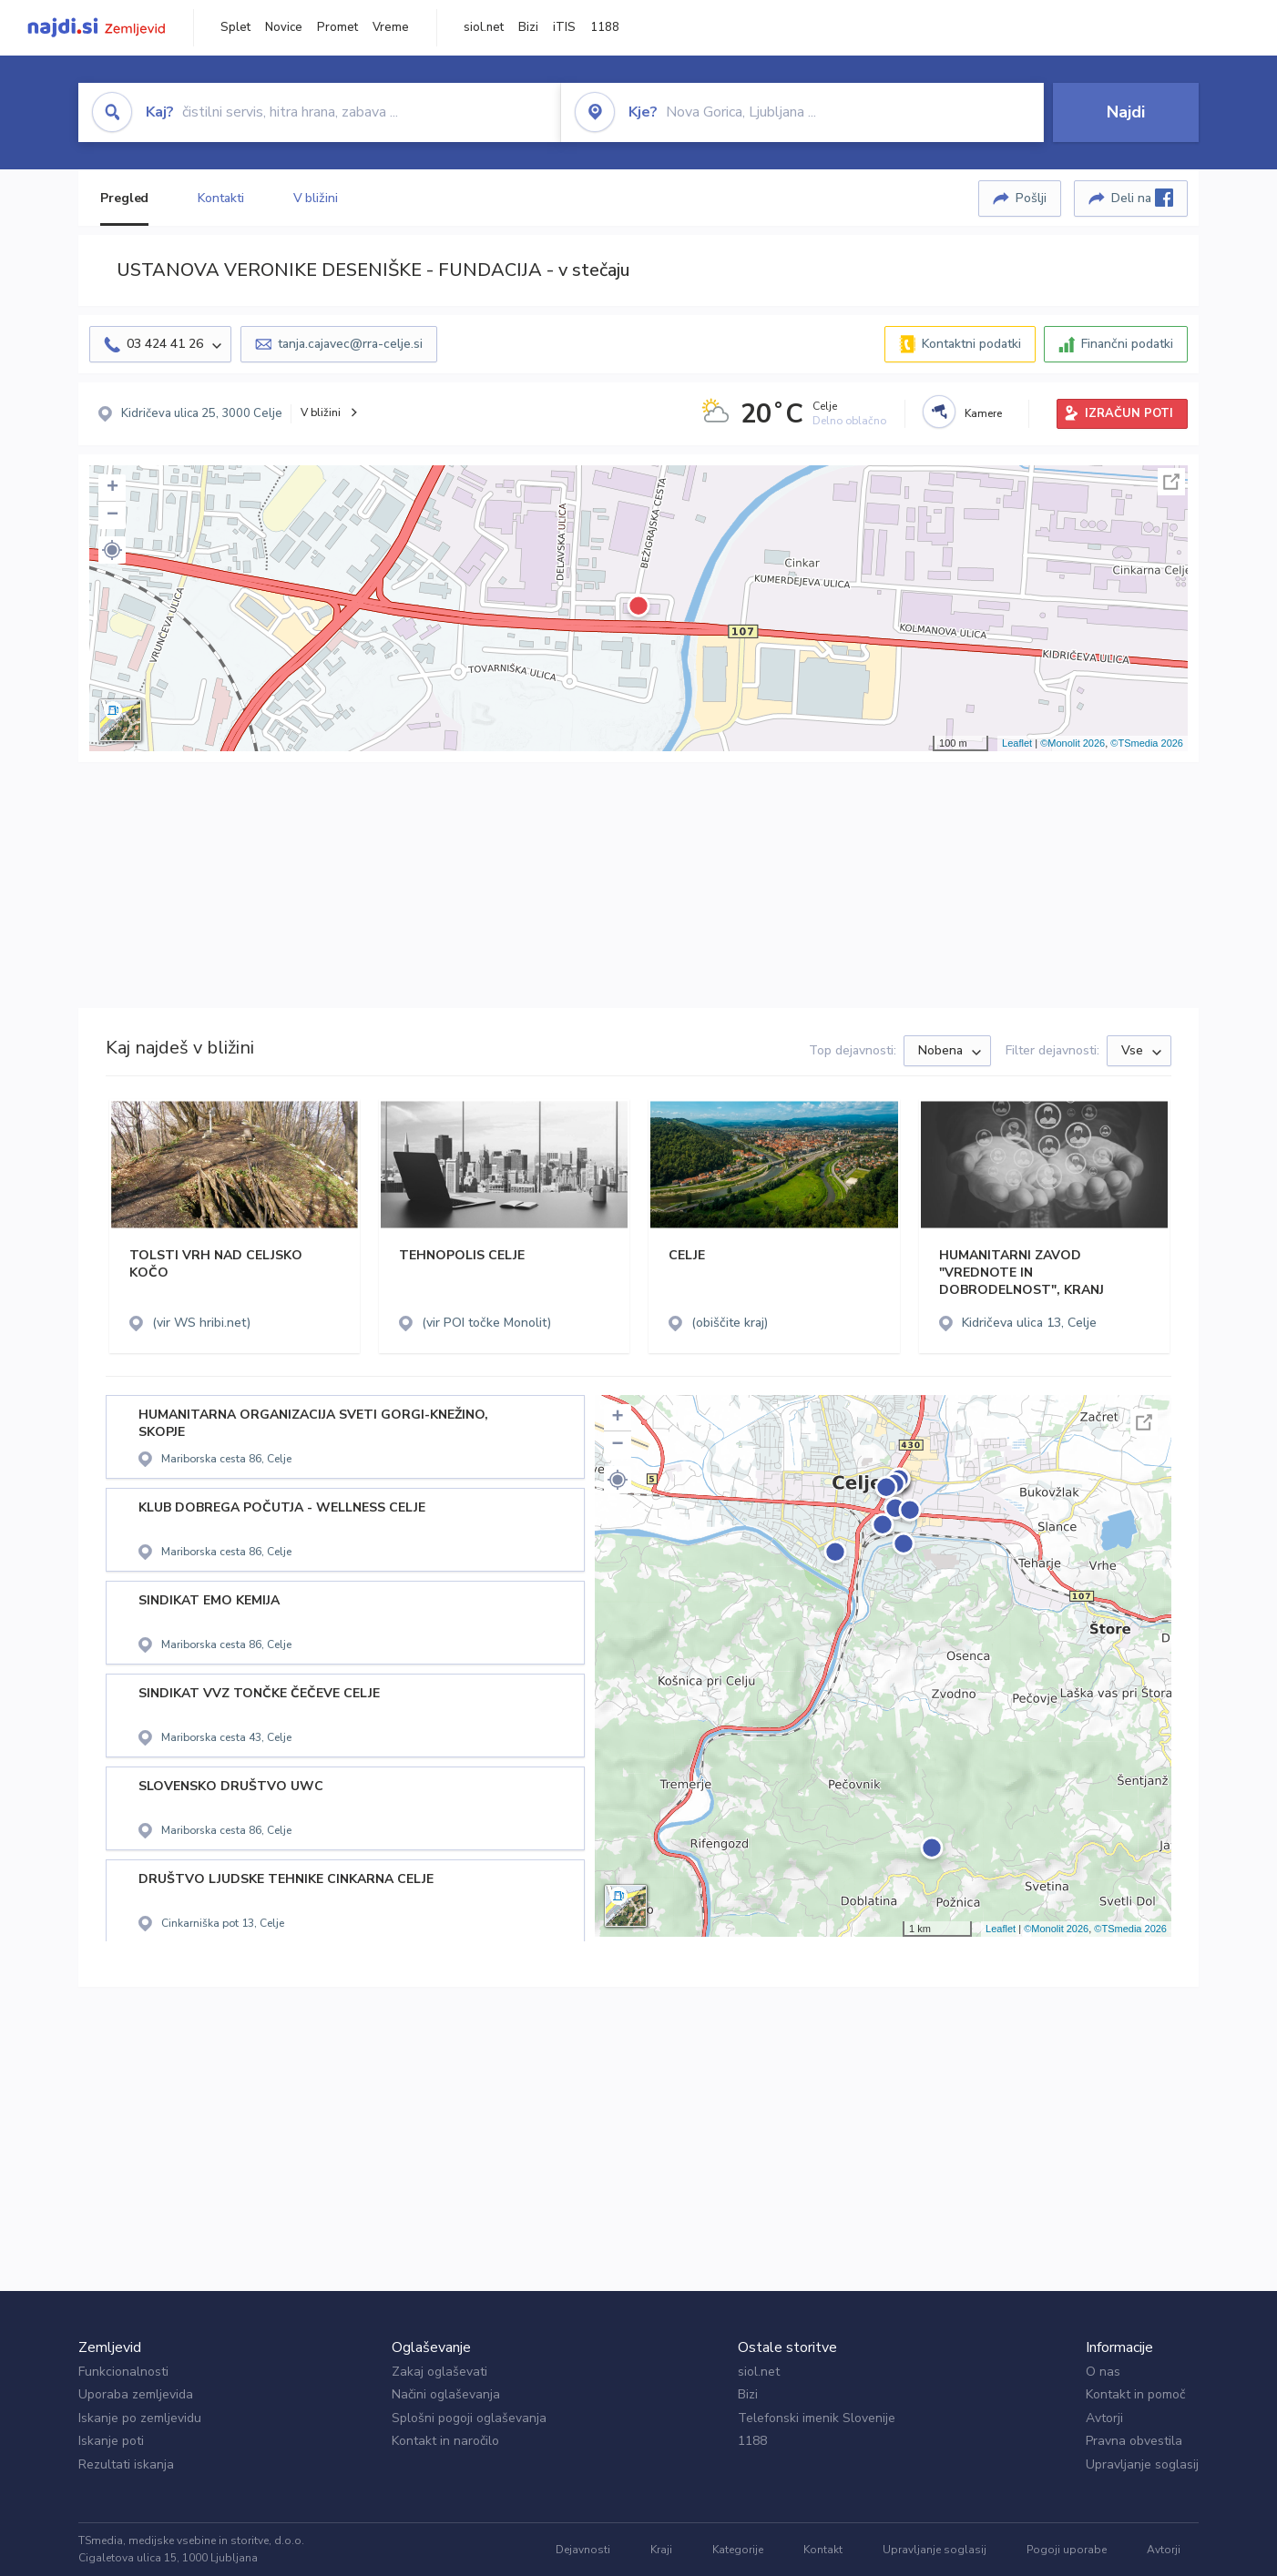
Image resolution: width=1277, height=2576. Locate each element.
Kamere (983, 413)
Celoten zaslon (1171, 481)
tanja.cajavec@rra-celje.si (350, 343)
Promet (337, 27)
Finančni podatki (1127, 343)
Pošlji (1031, 198)
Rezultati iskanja (126, 2464)
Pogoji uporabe (1067, 2549)
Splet (235, 27)
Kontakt (823, 2549)
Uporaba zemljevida (135, 2394)
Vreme (391, 27)
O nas (1103, 2371)
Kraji (661, 2549)
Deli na (1142, 197)
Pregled (124, 198)
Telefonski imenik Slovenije (816, 2418)
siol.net (484, 27)
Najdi (1126, 112)
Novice (283, 27)
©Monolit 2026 (1072, 743)
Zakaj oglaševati (439, 2371)
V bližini (315, 198)
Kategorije (737, 2549)
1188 (604, 27)
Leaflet (1017, 743)
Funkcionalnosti (123, 2371)
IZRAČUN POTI (1129, 413)
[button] (112, 550)
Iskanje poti (111, 2440)
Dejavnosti (583, 2549)
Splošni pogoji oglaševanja (469, 2418)
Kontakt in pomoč (1135, 2394)
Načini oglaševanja (446, 2394)
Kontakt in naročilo (445, 2440)
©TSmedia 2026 (1146, 743)
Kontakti (220, 198)
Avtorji (1104, 2418)
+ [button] (112, 488)
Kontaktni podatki (971, 343)
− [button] (112, 515)
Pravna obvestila (1134, 2440)
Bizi (528, 27)
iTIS (564, 27)
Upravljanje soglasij (1142, 2464)
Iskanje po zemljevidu (139, 2418)
